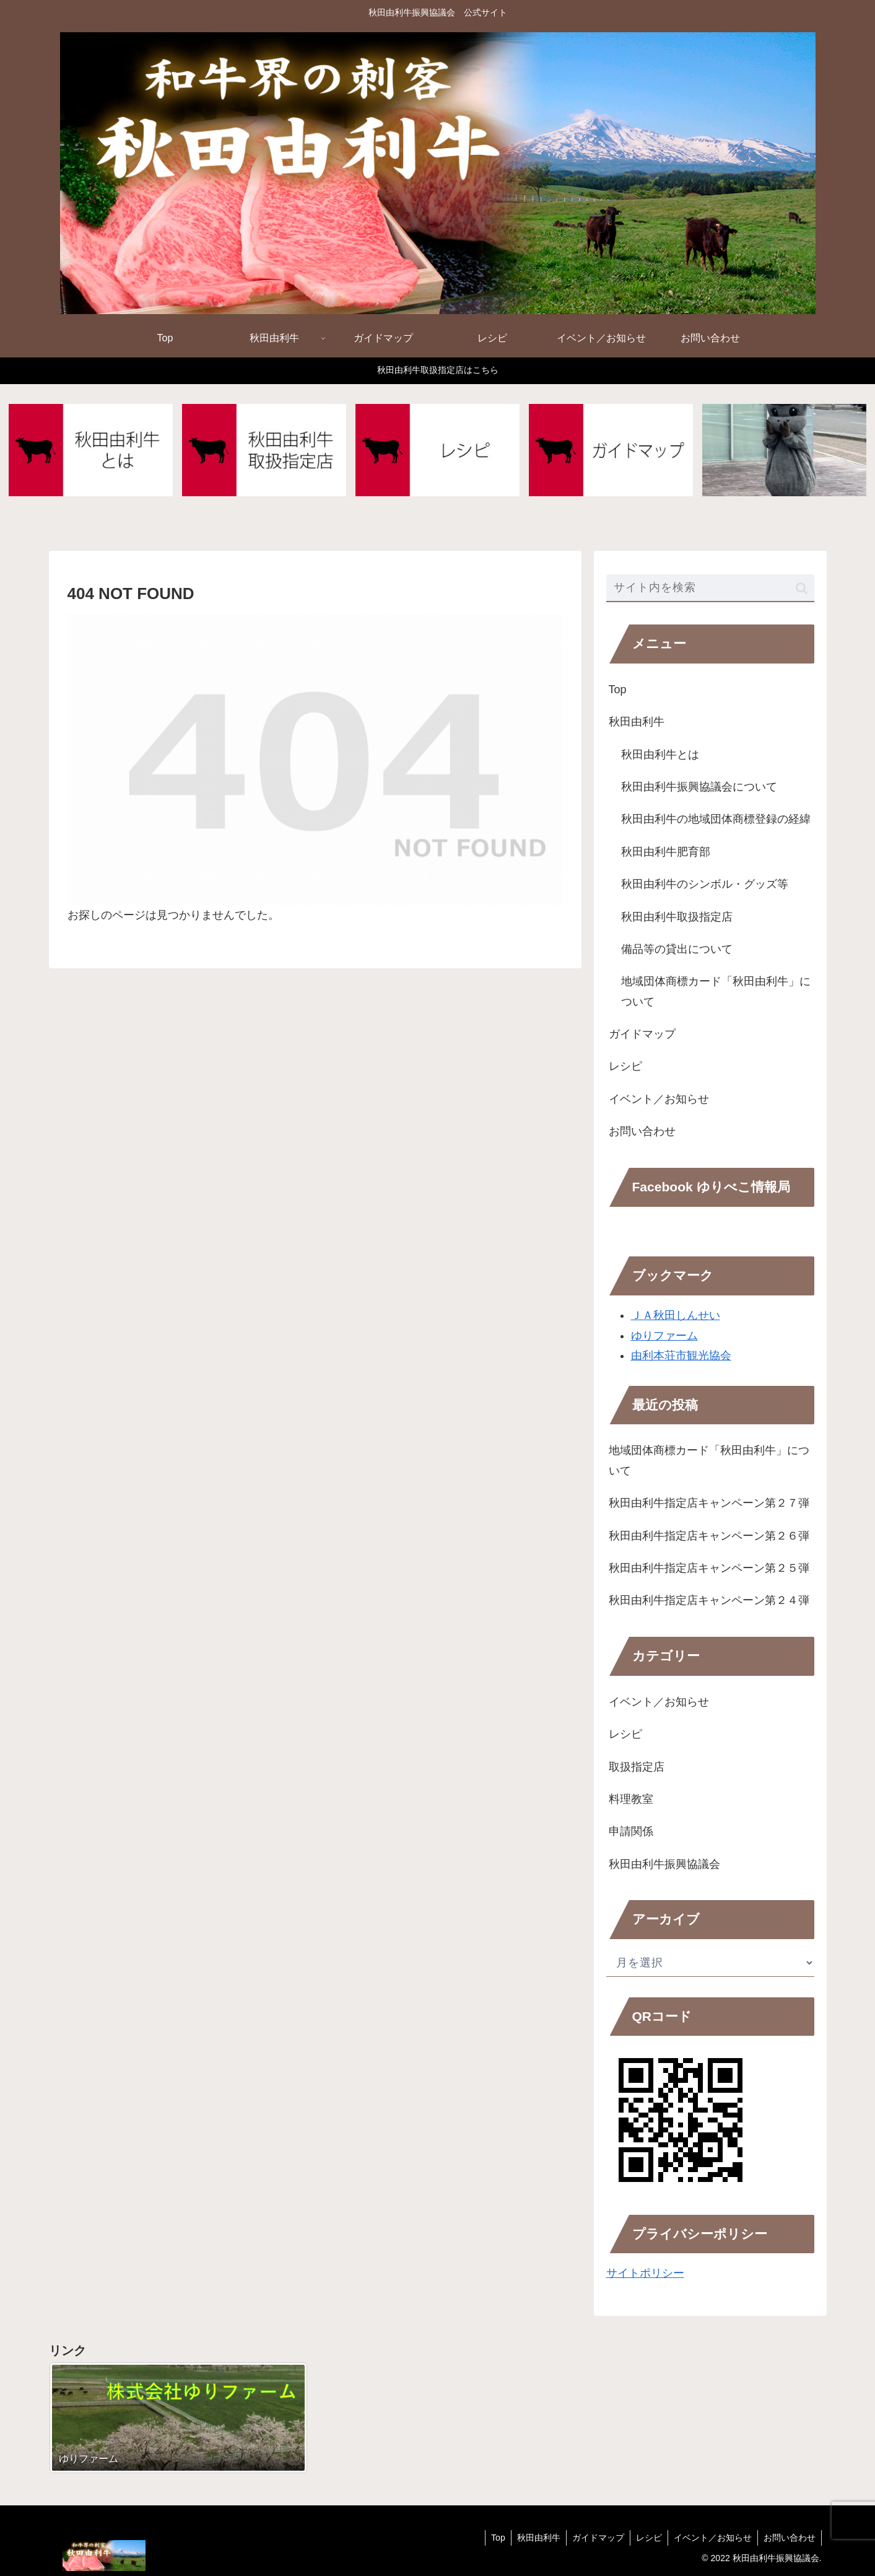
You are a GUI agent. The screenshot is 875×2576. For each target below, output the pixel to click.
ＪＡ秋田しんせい (675, 1316)
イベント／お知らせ (659, 1099)
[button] (801, 588)
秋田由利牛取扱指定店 (677, 917)
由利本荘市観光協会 (681, 1356)
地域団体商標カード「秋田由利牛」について (716, 992)
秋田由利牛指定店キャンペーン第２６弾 (709, 1536)
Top (618, 689)
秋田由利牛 (636, 722)
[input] (710, 589)
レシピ (625, 1067)
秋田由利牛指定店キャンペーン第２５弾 (709, 1568)
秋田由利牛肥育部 (665, 852)
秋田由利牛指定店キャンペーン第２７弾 (709, 1503)
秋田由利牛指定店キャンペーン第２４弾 (709, 1601)
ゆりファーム (664, 1336)
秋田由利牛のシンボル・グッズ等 (704, 884)
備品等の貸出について (677, 950)
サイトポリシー (645, 2273)
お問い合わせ (642, 1132)
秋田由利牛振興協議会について (699, 787)
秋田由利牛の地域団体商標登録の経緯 (716, 819)
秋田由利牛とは (660, 754)
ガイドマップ (642, 1034)
